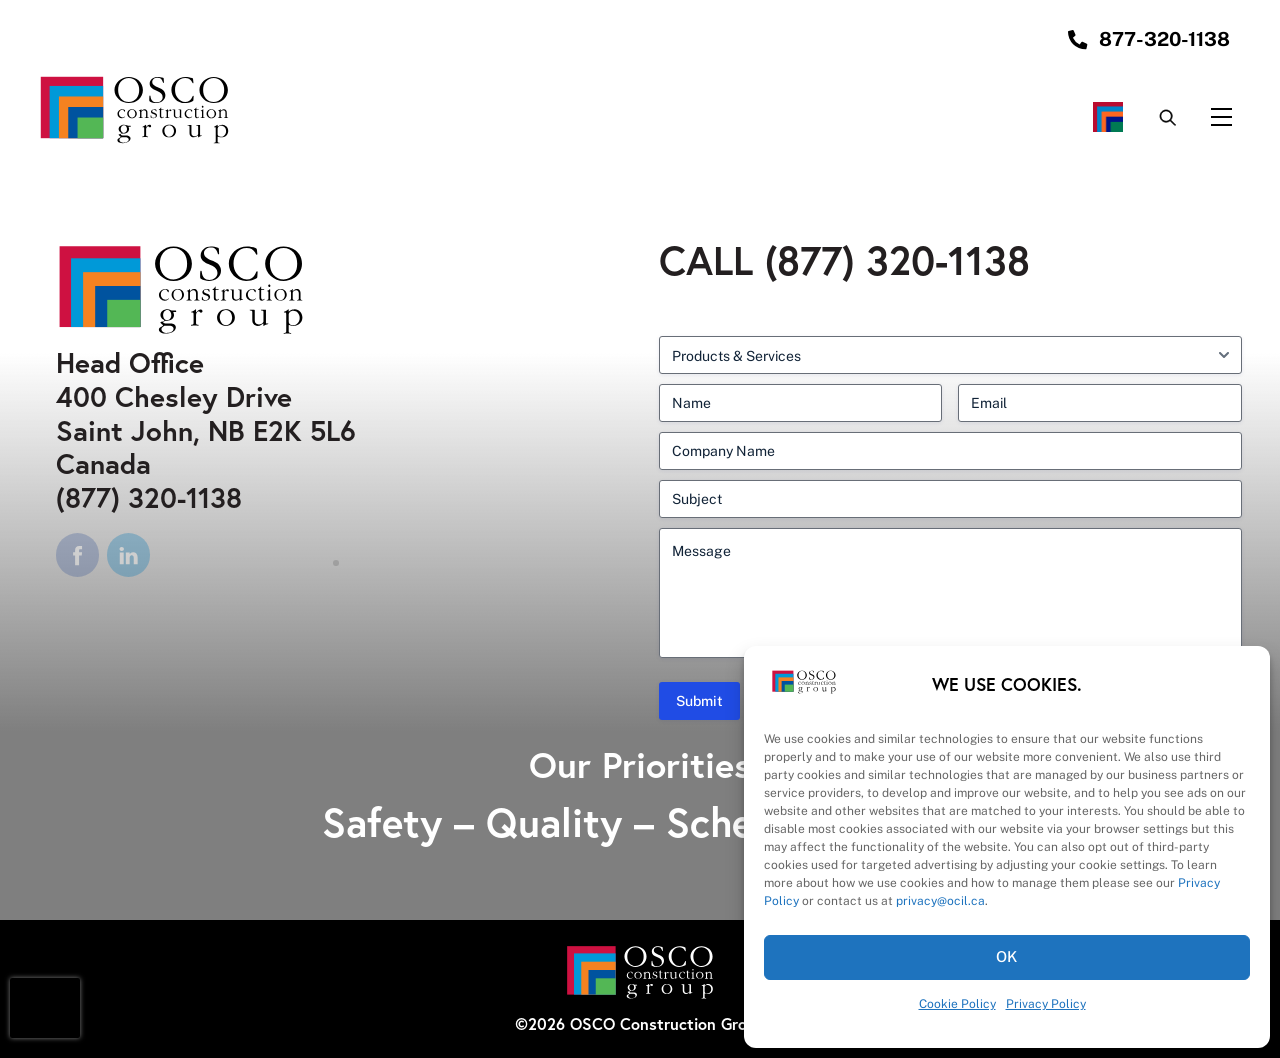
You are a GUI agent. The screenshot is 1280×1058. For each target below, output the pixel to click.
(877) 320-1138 (149, 497)
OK (1007, 956)
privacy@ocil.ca (940, 901)
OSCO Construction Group (667, 1023)
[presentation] (45, 1008)
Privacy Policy (1046, 1004)
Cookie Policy (957, 1004)
